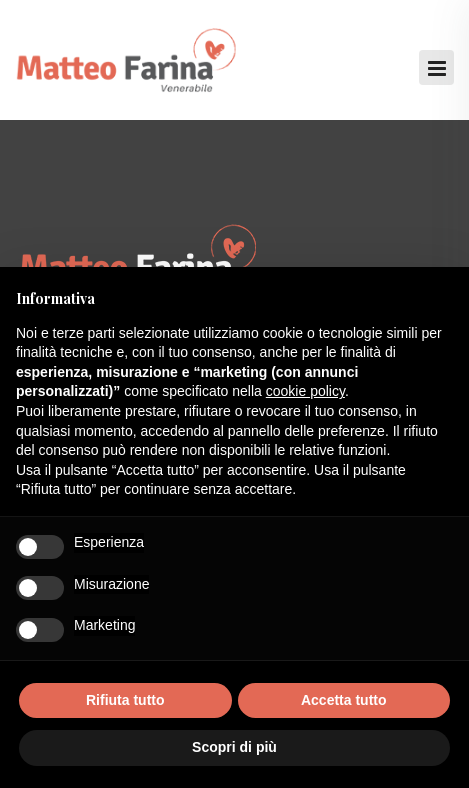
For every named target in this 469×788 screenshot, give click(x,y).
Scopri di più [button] (234, 747)
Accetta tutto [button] (344, 700)
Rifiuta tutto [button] (125, 700)
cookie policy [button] (305, 391)
